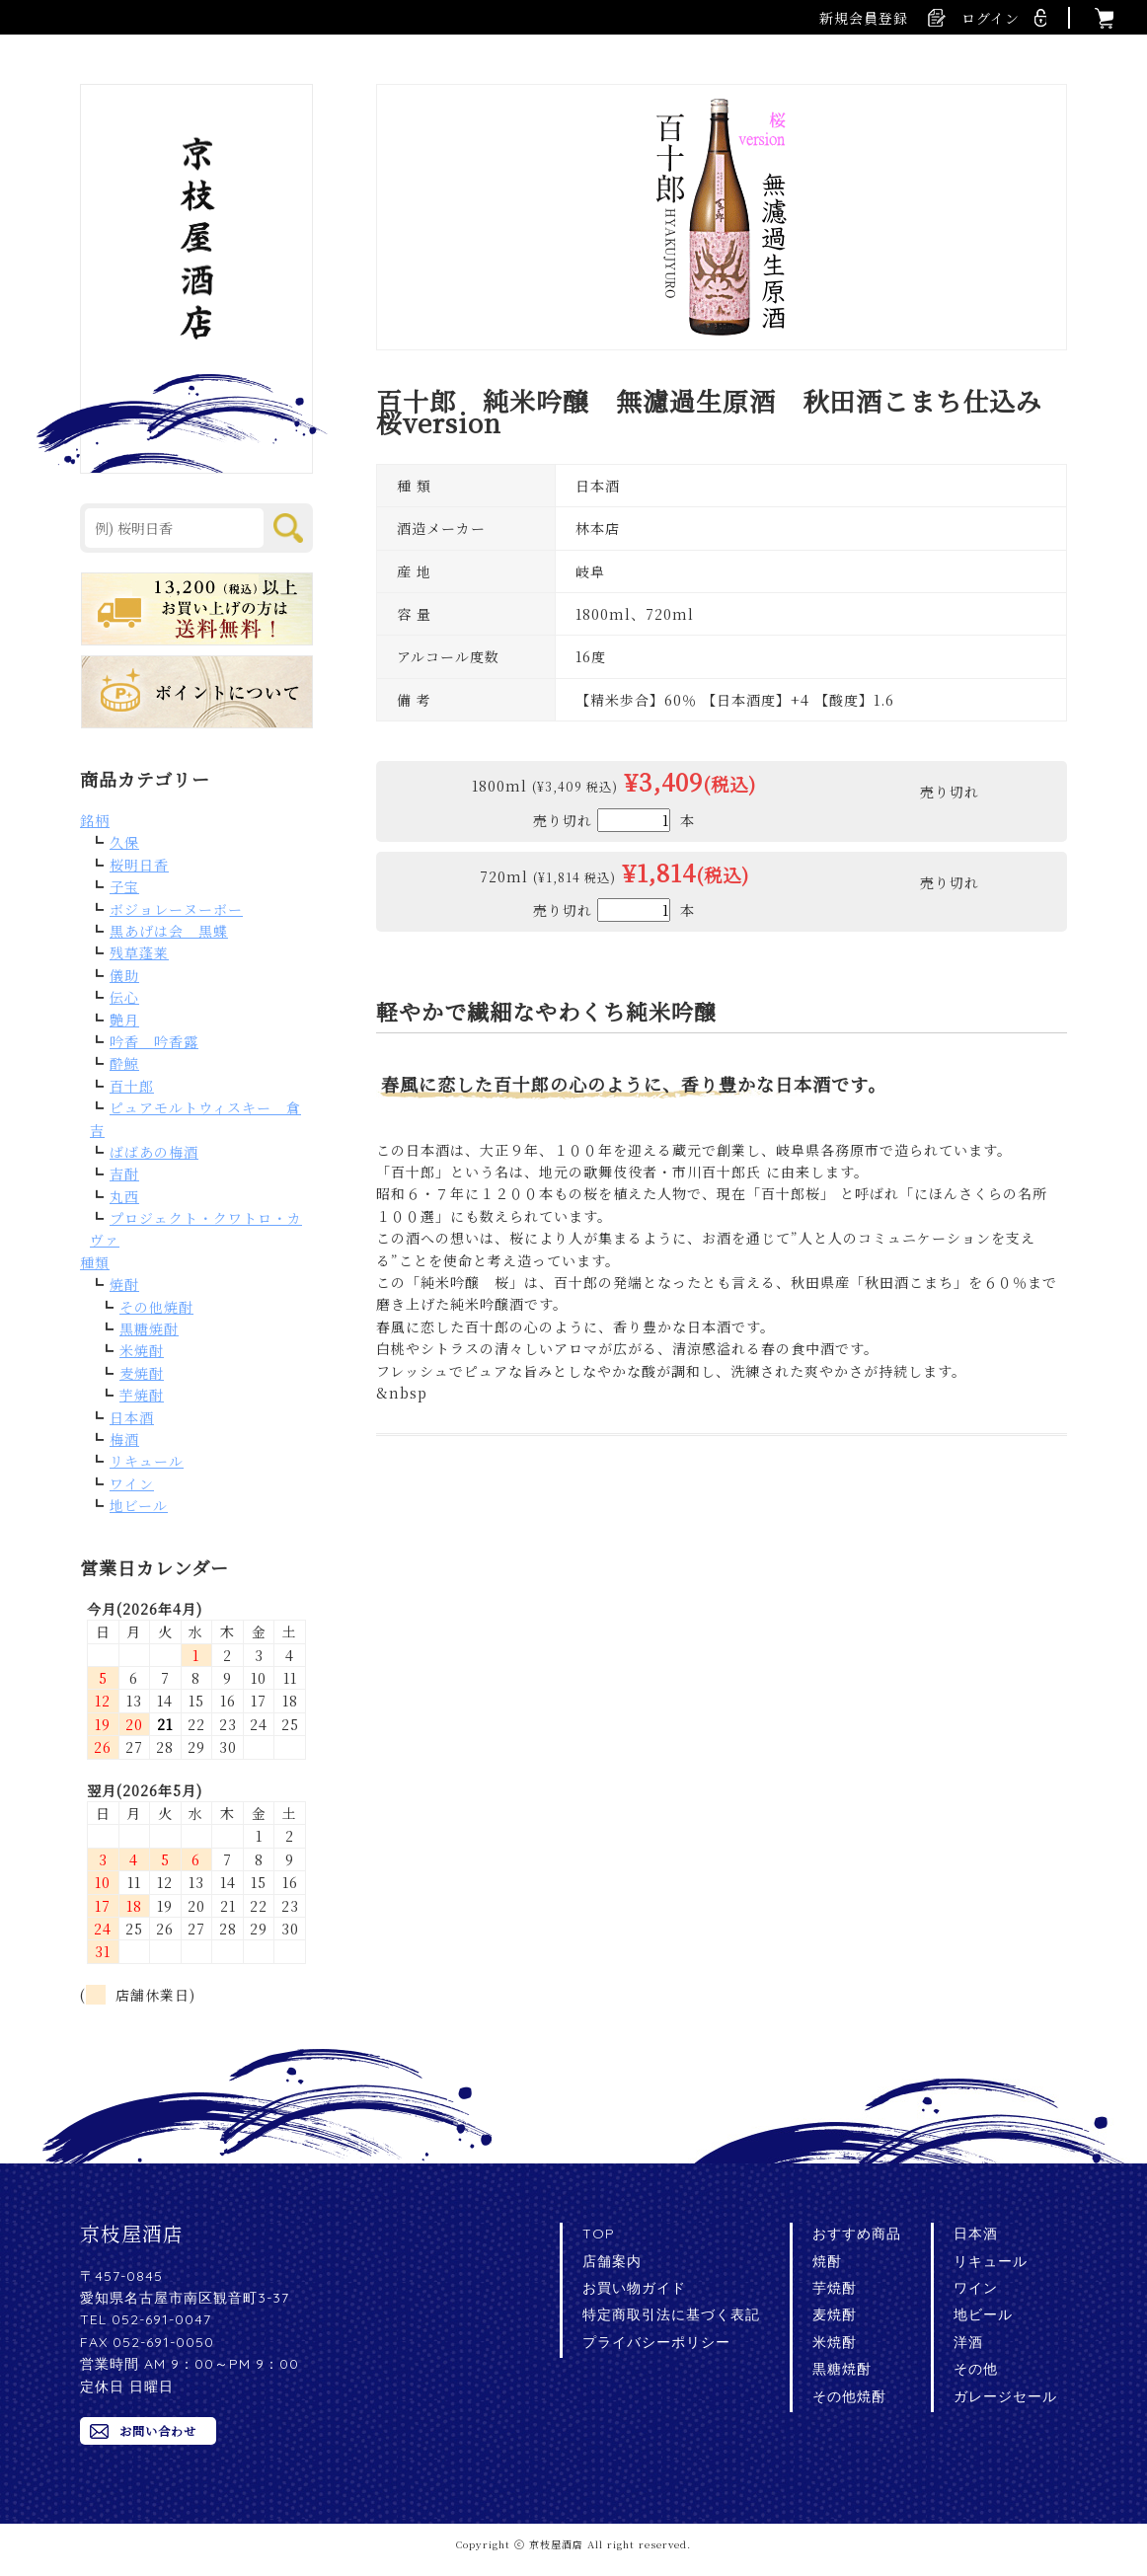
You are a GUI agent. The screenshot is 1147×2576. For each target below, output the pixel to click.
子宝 (124, 886)
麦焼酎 (141, 1373)
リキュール (147, 1461)
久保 (124, 842)
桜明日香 (139, 864)
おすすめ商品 (856, 2233)
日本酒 (132, 1417)
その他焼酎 (156, 1307)
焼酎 (124, 1284)
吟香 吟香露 (154, 1041)
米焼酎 (141, 1350)
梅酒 (124, 1439)
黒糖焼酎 (149, 1328)
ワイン (132, 1483)
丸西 (124, 1196)
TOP (598, 2233)
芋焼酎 (141, 1394)
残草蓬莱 (139, 952)
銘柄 (95, 820)
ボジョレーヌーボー (176, 909)
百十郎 (132, 1086)
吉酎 (124, 1173)
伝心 (124, 997)
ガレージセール (1005, 2396)
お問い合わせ (157, 2430)
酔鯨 (124, 1063)
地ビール (139, 1505)
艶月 (124, 1019)
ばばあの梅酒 (154, 1152)
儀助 (124, 975)
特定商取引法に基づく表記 (671, 2314)
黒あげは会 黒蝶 (169, 931)
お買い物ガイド (634, 2288)
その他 (976, 2369)
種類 (95, 1262)
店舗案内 (612, 2261)
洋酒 (968, 2342)
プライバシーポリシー (656, 2342)
